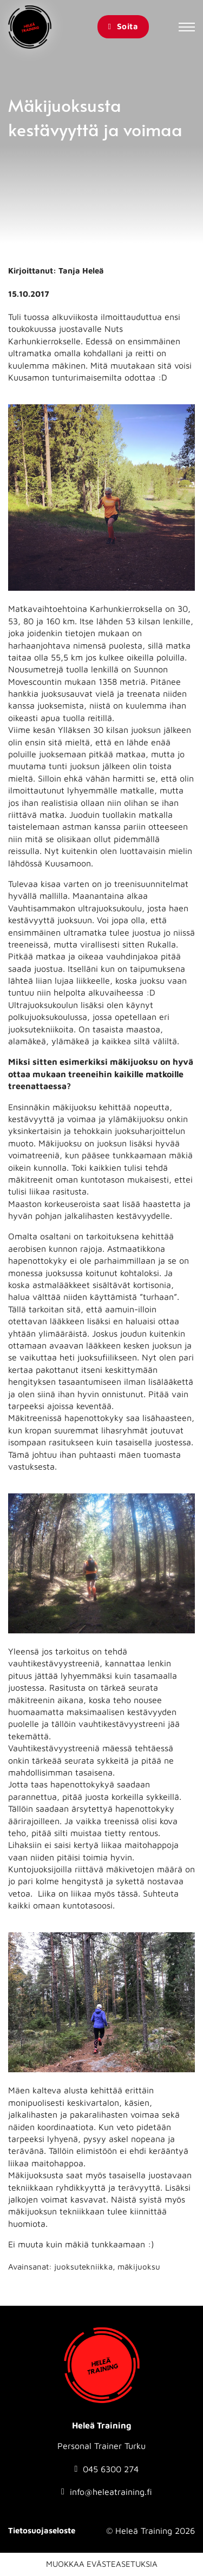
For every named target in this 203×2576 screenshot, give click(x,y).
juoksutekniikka (83, 2266)
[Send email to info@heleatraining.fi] (106, 2492)
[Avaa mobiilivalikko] (187, 27)
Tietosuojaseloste (41, 2530)
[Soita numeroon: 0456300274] (106, 2469)
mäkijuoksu (138, 2266)
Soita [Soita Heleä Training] (123, 26)
